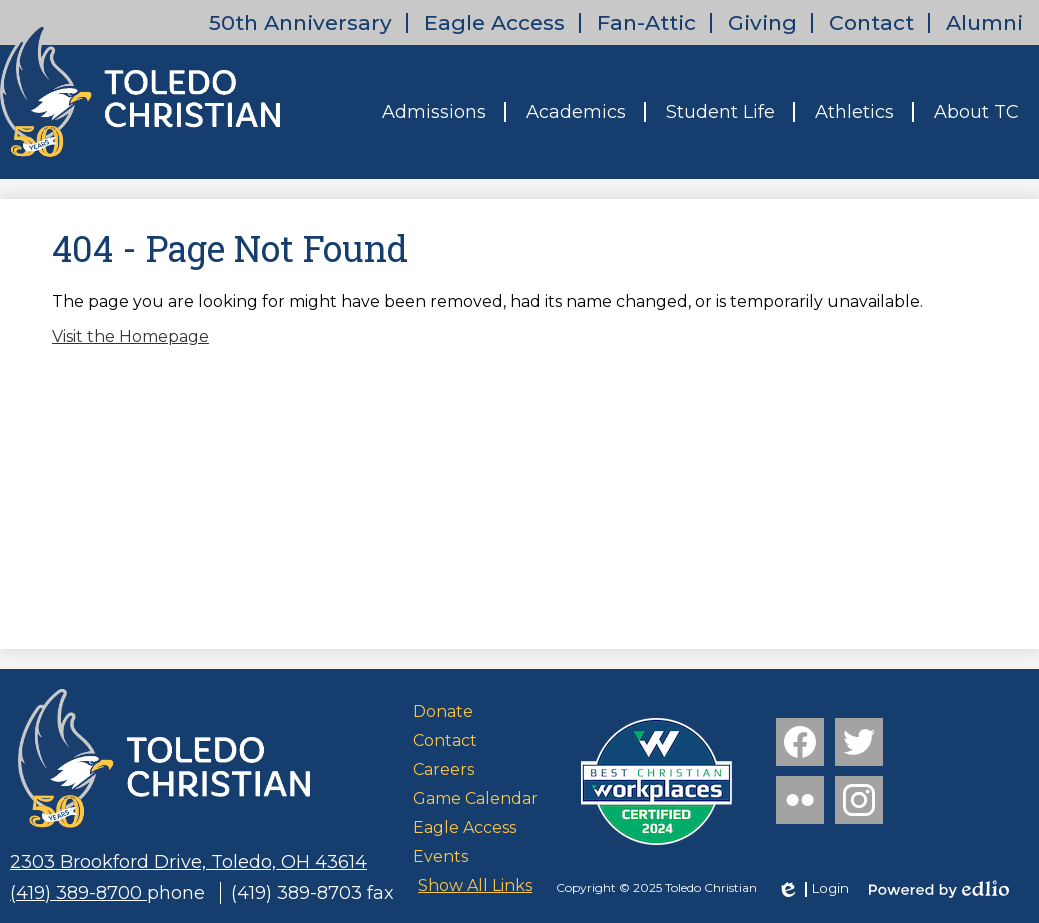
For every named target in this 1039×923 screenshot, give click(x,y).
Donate (443, 711)
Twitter (859, 746)
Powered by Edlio (939, 889)
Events (440, 856)
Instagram (859, 804)
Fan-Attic (646, 22)
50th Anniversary (300, 22)
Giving (762, 22)
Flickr (798, 804)
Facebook (800, 746)
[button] (434, 112)
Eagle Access (494, 22)
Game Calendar (475, 798)
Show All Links (475, 885)
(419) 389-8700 (78, 893)
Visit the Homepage (130, 336)
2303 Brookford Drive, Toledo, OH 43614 (188, 862)
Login (812, 889)
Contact (871, 22)
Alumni (984, 22)
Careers (443, 769)
